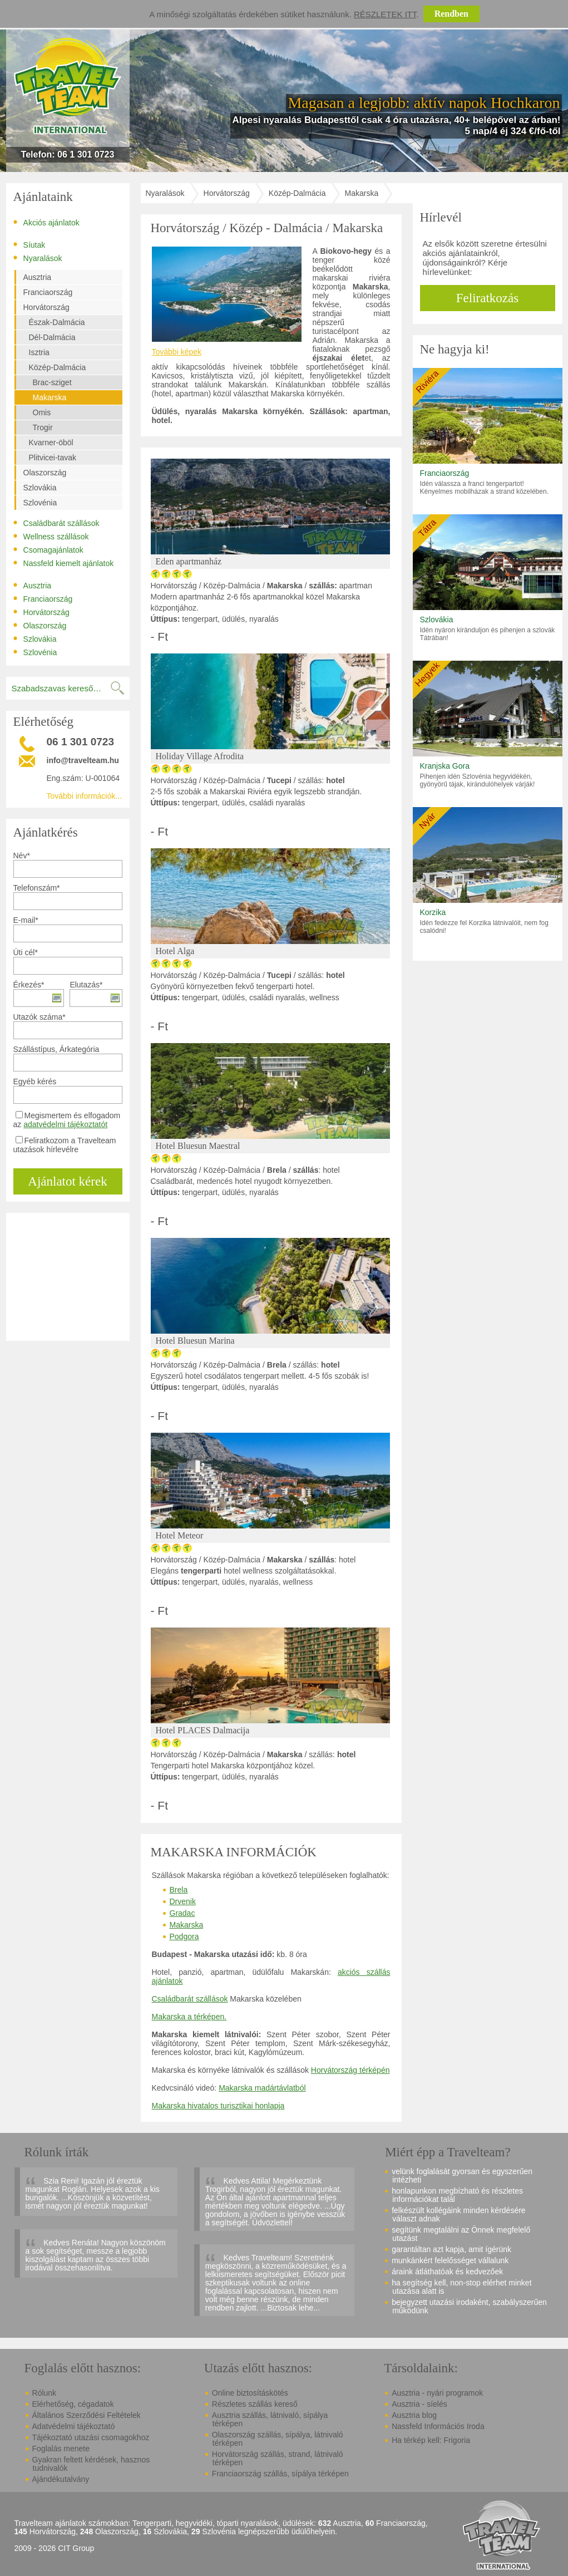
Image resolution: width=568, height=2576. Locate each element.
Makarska (50, 397)
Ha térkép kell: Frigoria (431, 2440)
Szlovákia (40, 487)
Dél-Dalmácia (52, 337)
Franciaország (48, 292)
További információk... (84, 796)
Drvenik (183, 1901)
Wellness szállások (51, 536)
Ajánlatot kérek (67, 1181)
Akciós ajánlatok (46, 222)
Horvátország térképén (350, 2070)
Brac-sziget (52, 382)
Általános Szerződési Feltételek (86, 2415)
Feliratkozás (487, 298)
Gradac (182, 1913)
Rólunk (44, 2392)
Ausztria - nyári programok (437, 2392)
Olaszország (45, 472)
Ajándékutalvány (61, 2479)
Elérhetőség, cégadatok (73, 2404)
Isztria (39, 352)
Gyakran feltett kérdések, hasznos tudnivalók (91, 2463)
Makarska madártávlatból (262, 2087)
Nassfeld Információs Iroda (438, 2426)
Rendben (451, 13)
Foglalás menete (61, 2448)
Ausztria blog (414, 2415)
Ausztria (37, 277)
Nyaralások (37, 257)
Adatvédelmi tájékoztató (73, 2426)
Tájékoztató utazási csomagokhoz (91, 2437)
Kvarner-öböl (51, 442)
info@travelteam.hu (83, 760)
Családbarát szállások (56, 522)
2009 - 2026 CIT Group (54, 2548)
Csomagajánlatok (48, 549)
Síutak (29, 244)
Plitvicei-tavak (53, 457)
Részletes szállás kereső (255, 2404)
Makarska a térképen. (189, 2016)
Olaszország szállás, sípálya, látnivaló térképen (277, 2438)
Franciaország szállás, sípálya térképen (280, 2473)
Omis (42, 412)
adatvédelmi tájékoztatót (65, 1124)
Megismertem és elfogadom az (67, 1120)
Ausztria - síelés (419, 2404)
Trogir (43, 427)
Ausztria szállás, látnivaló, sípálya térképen (270, 2419)
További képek (177, 351)
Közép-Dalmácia (57, 367)
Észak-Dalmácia (57, 322)
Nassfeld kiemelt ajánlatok (63, 562)
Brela (179, 1889)
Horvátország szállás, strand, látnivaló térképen (277, 2458)
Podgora (184, 1936)
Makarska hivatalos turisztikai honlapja (218, 2105)
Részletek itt (385, 14)
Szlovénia (40, 502)
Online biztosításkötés (250, 2392)
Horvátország (46, 307)
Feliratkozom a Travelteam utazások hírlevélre (64, 1145)
